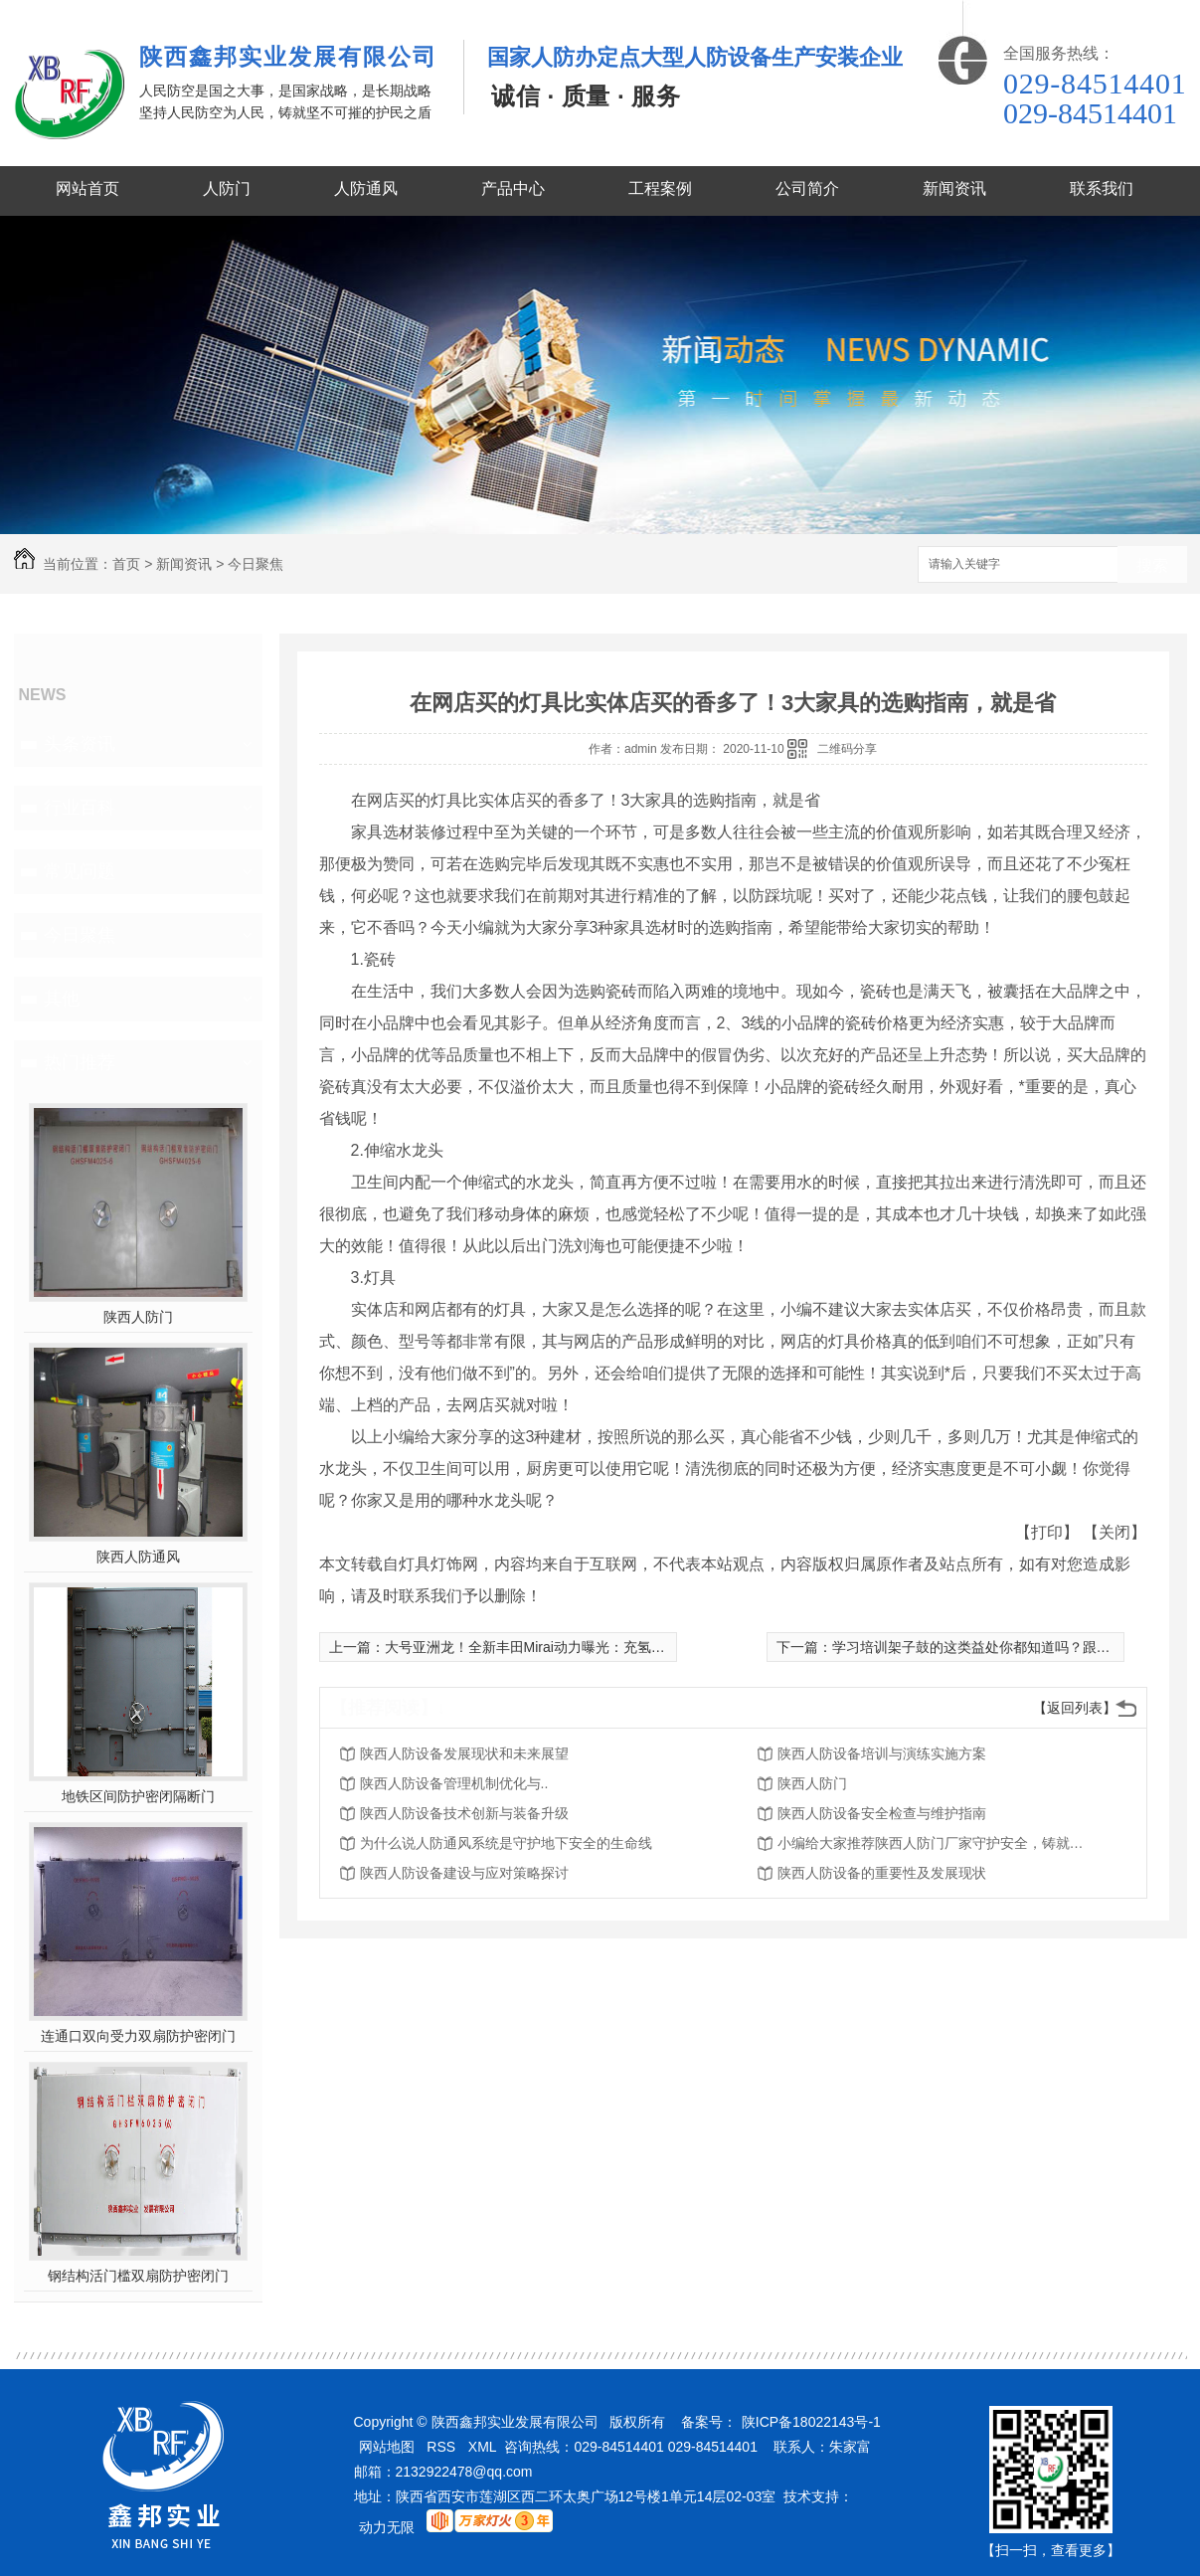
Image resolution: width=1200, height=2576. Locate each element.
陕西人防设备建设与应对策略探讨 (464, 1873)
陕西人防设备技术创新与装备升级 (464, 1813)
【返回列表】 (1074, 1708)
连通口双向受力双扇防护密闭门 (138, 2036)
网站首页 (87, 188)
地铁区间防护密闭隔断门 (138, 1796)
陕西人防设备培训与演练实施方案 (881, 1753)
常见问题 (79, 871)
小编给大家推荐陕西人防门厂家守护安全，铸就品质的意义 (936, 1843)
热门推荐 (79, 1062)
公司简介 (807, 188)
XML (482, 2447)
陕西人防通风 (138, 1556)
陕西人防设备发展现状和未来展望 (464, 1753)
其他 (62, 999)
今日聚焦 (255, 564)
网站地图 (387, 2447)
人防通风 (366, 188)
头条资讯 (79, 744)
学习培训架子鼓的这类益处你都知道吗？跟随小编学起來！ (1013, 1647)
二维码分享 (847, 749)
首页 (126, 564)
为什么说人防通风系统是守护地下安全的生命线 (506, 1843)
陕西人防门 (138, 1317)
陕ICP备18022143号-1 (811, 2422)
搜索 (1152, 565)
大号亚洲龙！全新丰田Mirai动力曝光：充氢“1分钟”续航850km (575, 1647)
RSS (441, 2447)
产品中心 (513, 188)
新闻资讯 (954, 188)
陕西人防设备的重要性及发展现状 (881, 1873)
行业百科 (79, 808)
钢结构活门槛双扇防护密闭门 (138, 2276)
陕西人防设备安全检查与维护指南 (881, 1813)
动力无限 (387, 2527)
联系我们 (1101, 188)
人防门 (227, 188)
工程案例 (660, 188)
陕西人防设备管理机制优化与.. (454, 1783)
